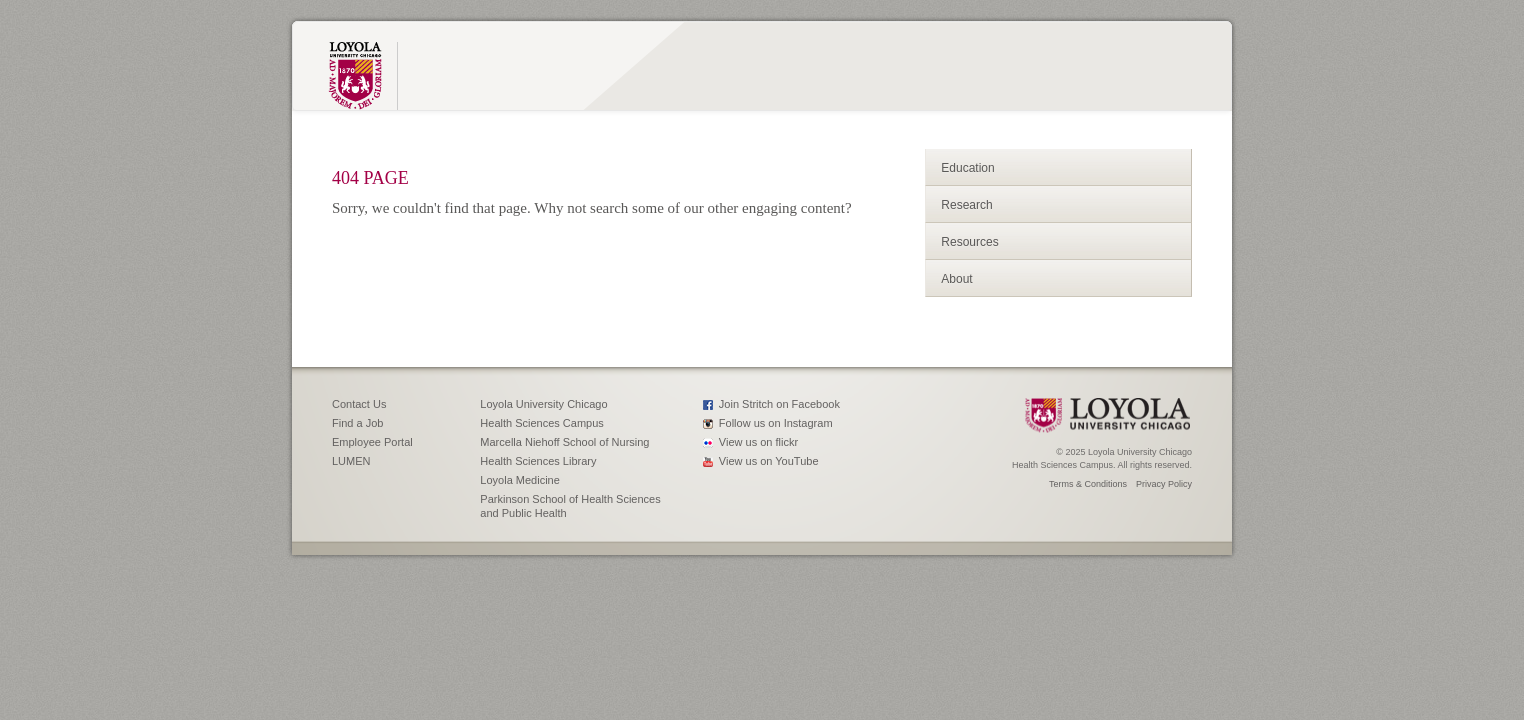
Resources (969, 242)
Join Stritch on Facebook (779, 404)
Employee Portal (372, 442)
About (956, 279)
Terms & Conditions (1088, 484)
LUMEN (351, 461)
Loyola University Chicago (543, 404)
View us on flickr (758, 442)
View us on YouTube (769, 461)
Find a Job (357, 423)
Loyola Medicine (520, 480)
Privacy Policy (1164, 484)
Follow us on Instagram (776, 423)
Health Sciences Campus (542, 423)
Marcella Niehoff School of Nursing (564, 442)
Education (967, 168)
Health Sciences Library (538, 461)
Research (966, 205)
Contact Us (359, 404)
